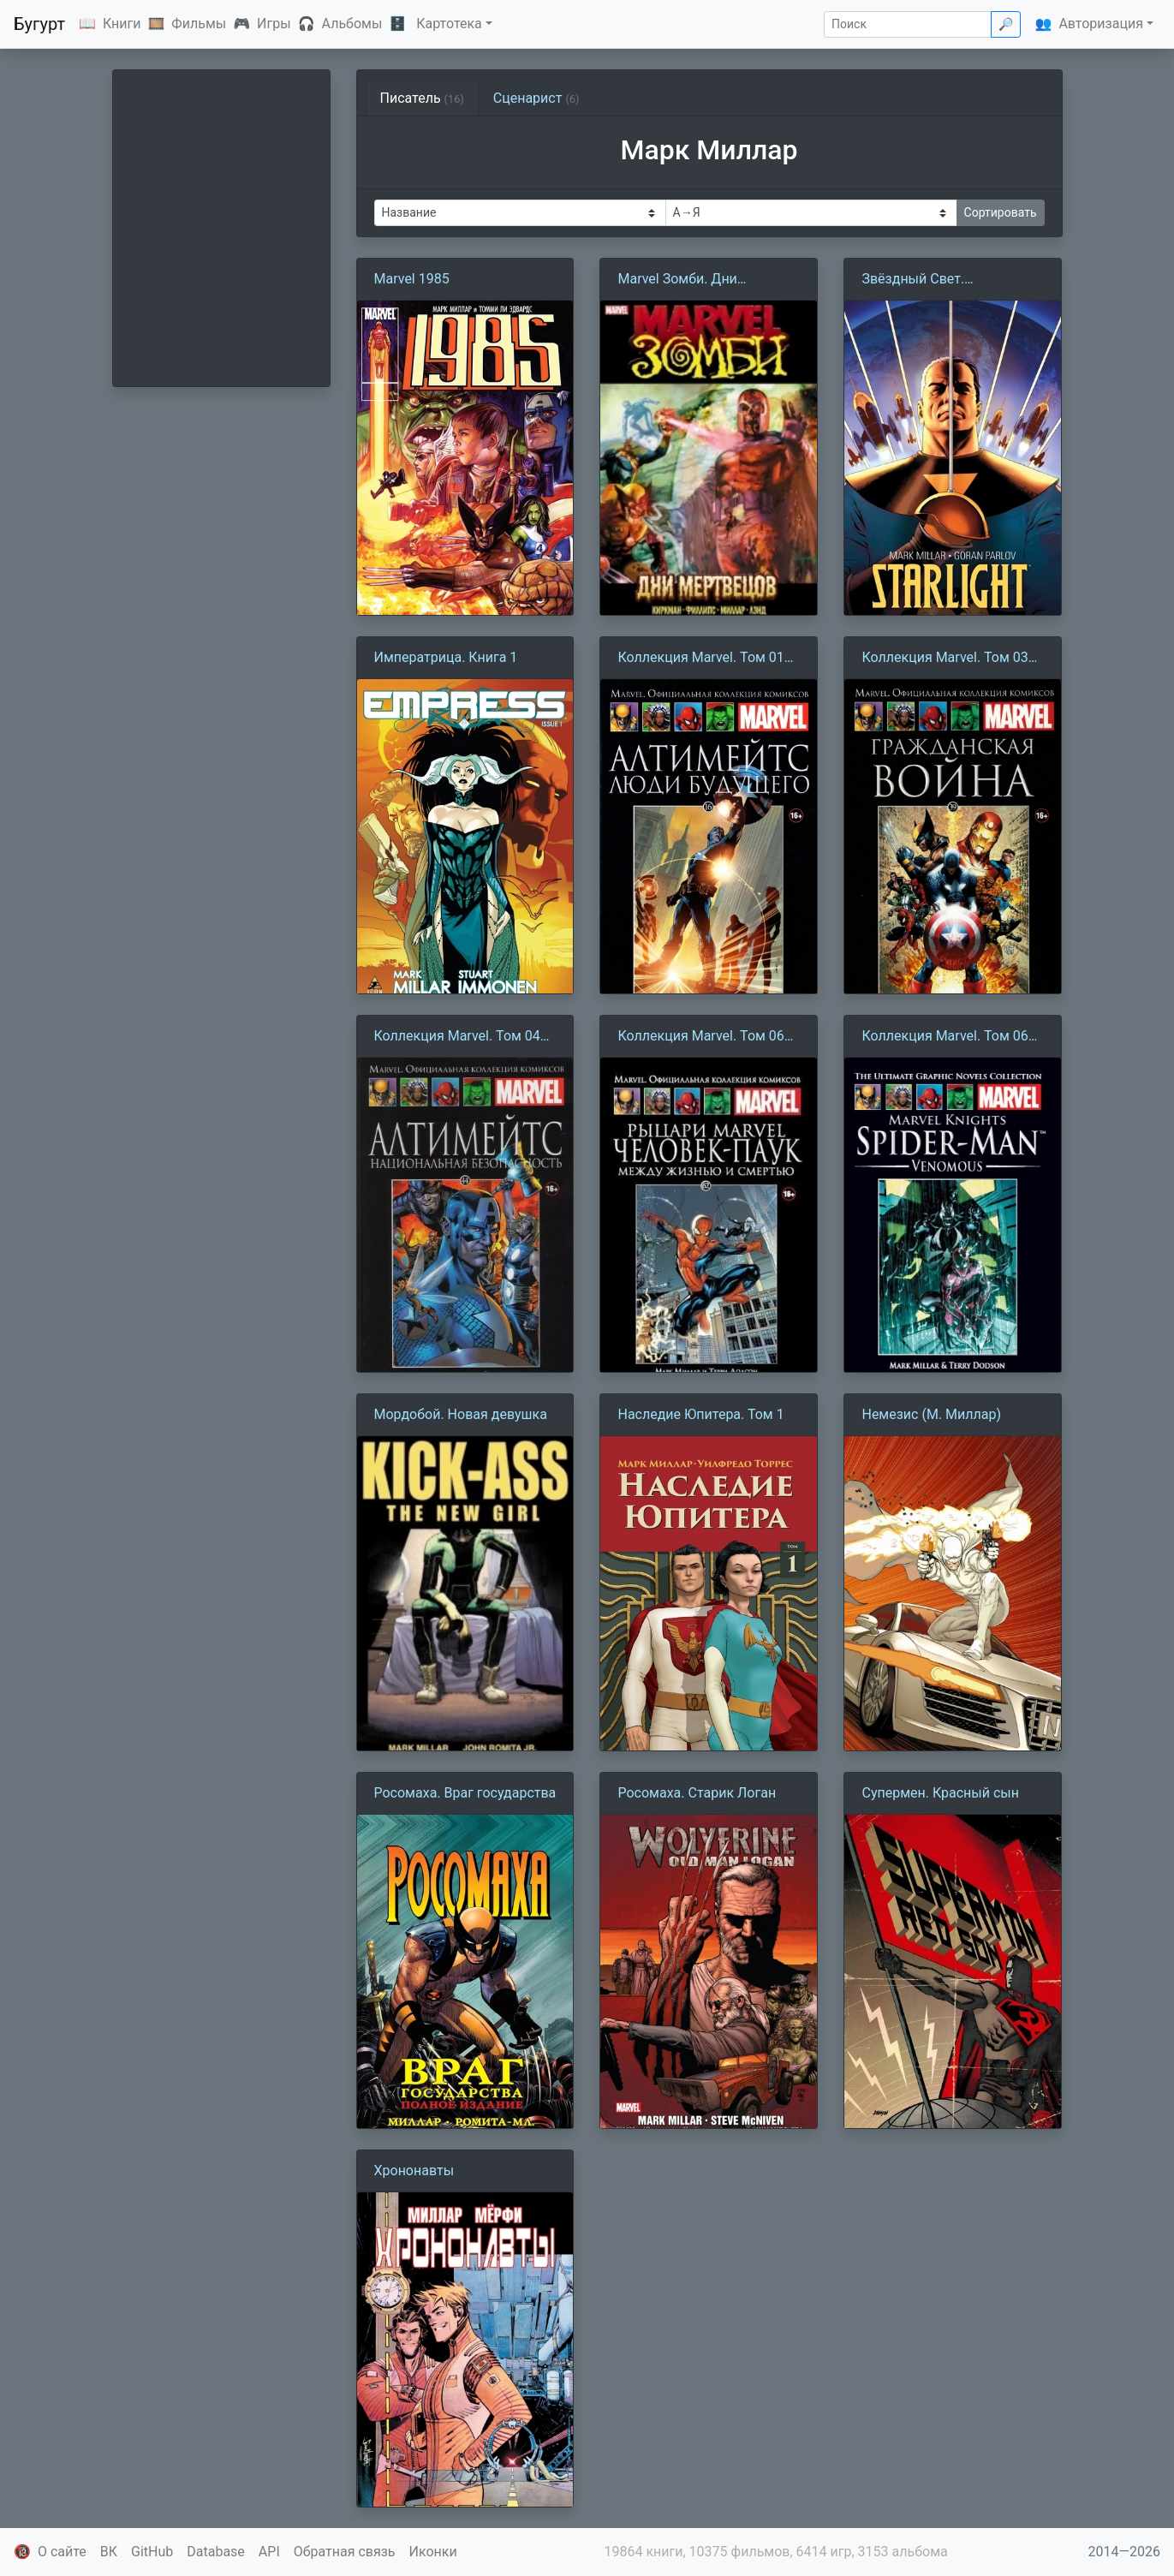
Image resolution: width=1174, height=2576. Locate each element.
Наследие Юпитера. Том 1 (700, 1414)
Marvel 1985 (412, 279)
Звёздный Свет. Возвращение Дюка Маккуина (925, 280)
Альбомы (352, 23)
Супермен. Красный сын (940, 1793)
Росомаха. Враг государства (465, 1793)
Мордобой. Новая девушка (460, 1414)
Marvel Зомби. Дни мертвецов (676, 280)
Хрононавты (414, 2170)
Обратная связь (345, 2551)
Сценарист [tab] (536, 98)
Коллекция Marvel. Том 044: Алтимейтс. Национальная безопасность (462, 1037)
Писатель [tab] (422, 98)
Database (216, 2551)
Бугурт (39, 24)
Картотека (449, 23)
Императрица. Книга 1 (446, 657)
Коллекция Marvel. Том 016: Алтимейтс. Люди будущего (706, 658)
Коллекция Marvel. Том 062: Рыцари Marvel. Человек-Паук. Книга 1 (706, 1037)
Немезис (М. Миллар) (931, 1414)
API (269, 2551)
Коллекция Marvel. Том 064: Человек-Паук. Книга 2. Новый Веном (950, 1037)
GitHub (152, 2551)
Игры (274, 23)
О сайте (62, 2551)
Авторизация (1100, 23)
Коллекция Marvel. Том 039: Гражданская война (950, 658)
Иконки (433, 2551)
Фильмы (198, 23)
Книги (122, 23)
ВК (108, 2551)
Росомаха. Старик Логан (696, 1793)
